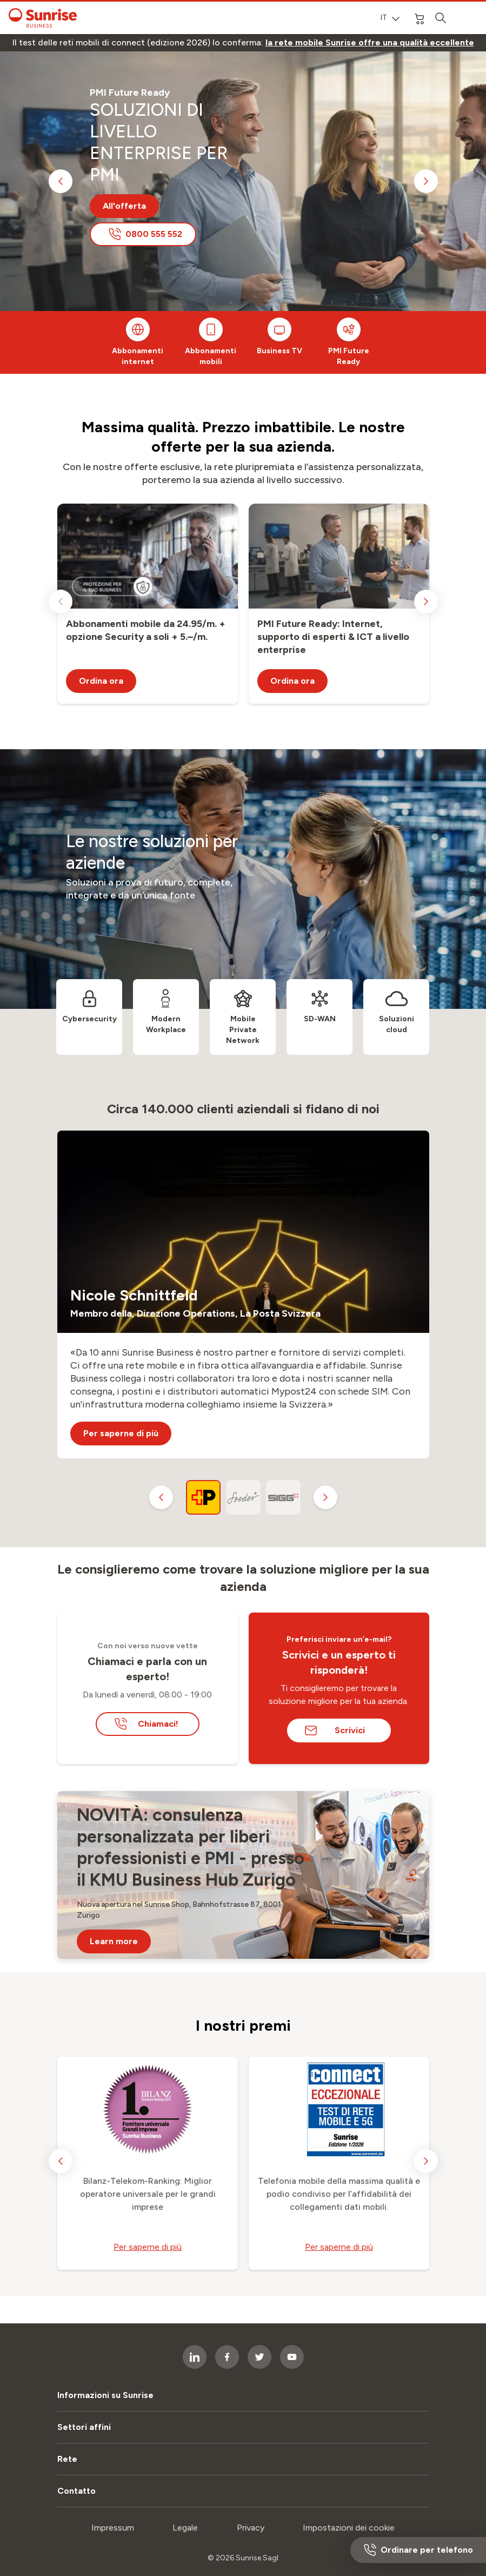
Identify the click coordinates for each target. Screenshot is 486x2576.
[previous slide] (60, 181)
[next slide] (426, 181)
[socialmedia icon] (259, 2357)
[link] (369, 42)
